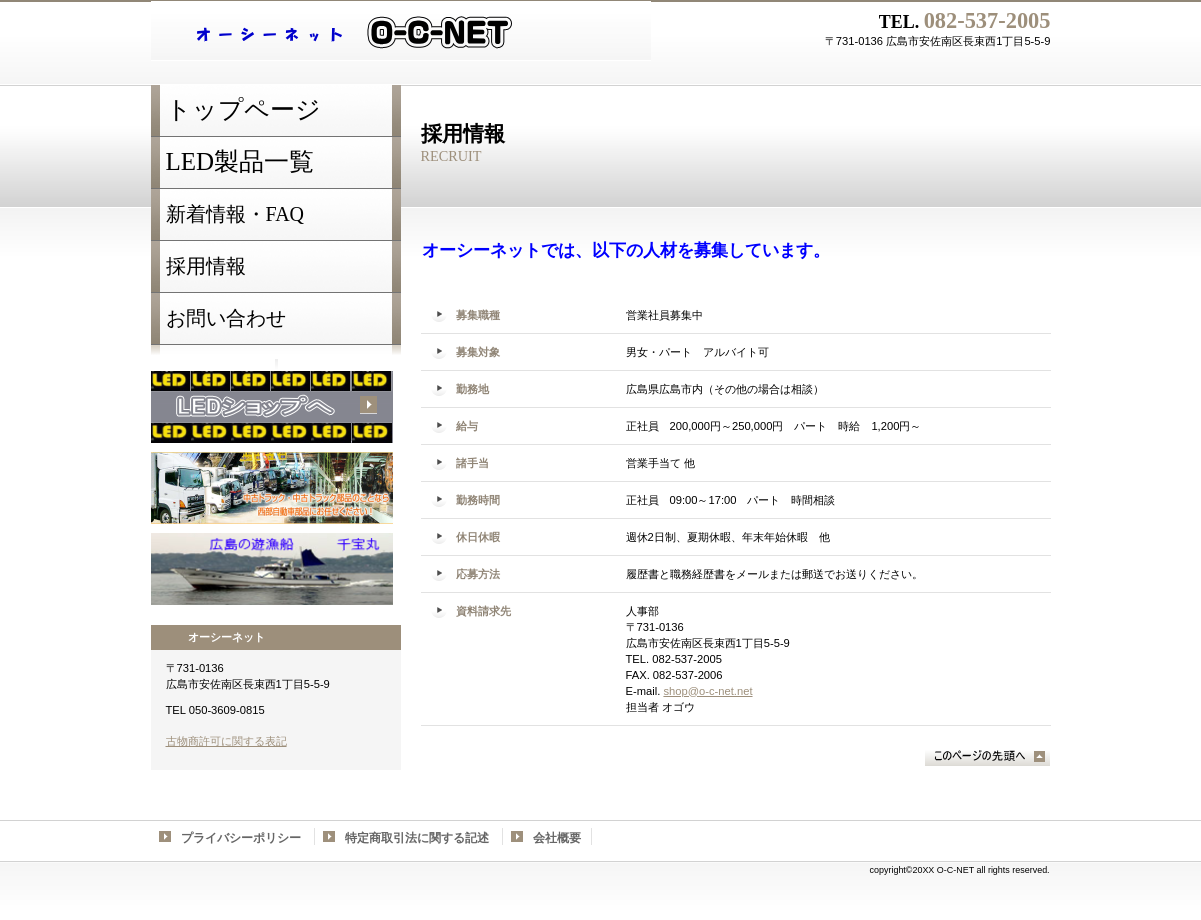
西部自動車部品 (272, 488)
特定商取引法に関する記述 (417, 838)
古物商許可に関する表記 (226, 741)
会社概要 (557, 838)
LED (272, 407)
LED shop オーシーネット (401, 31)
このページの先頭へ (987, 756)
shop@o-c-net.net (707, 691)
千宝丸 (272, 569)
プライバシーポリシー (241, 838)
